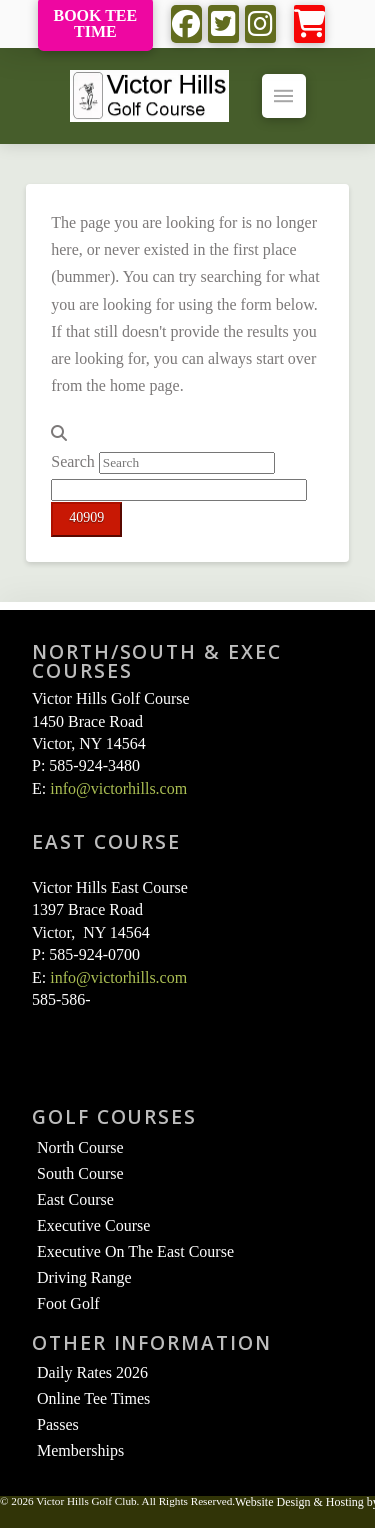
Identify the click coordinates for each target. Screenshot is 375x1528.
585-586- (61, 999)
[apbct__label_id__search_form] (179, 490)
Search (73, 461)
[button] (309, 24)
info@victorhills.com (118, 788)
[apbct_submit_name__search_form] (86, 519)
